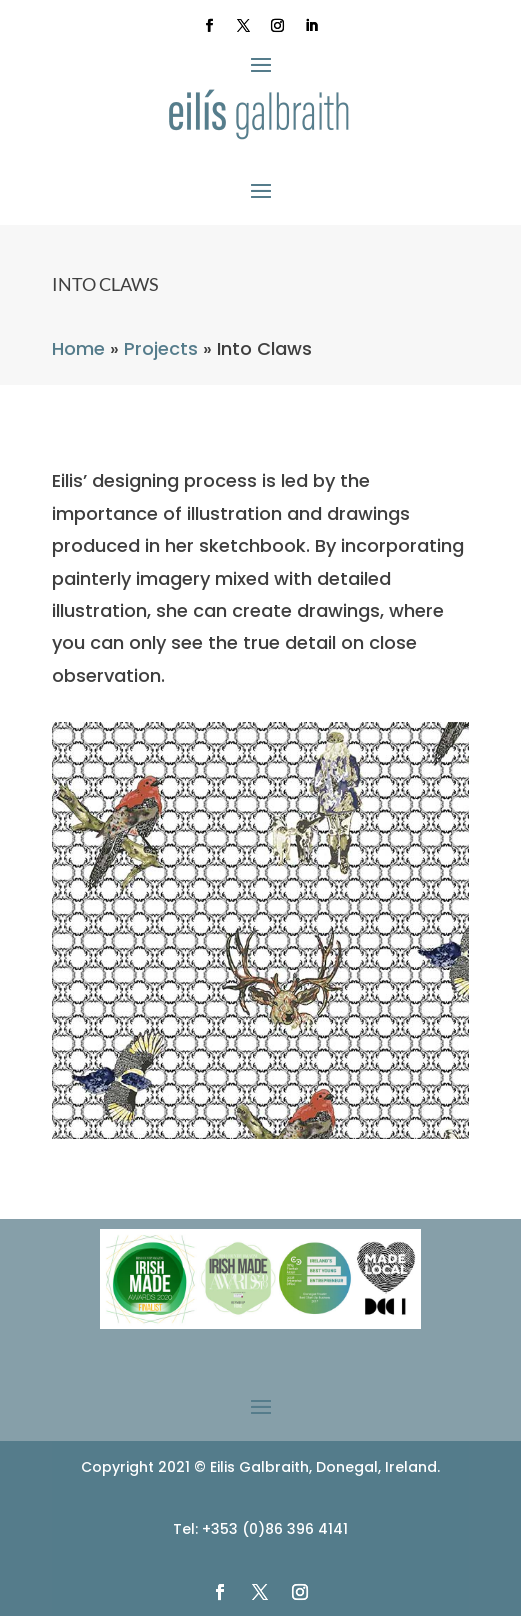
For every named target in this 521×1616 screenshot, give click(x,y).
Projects (161, 348)
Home (78, 348)
